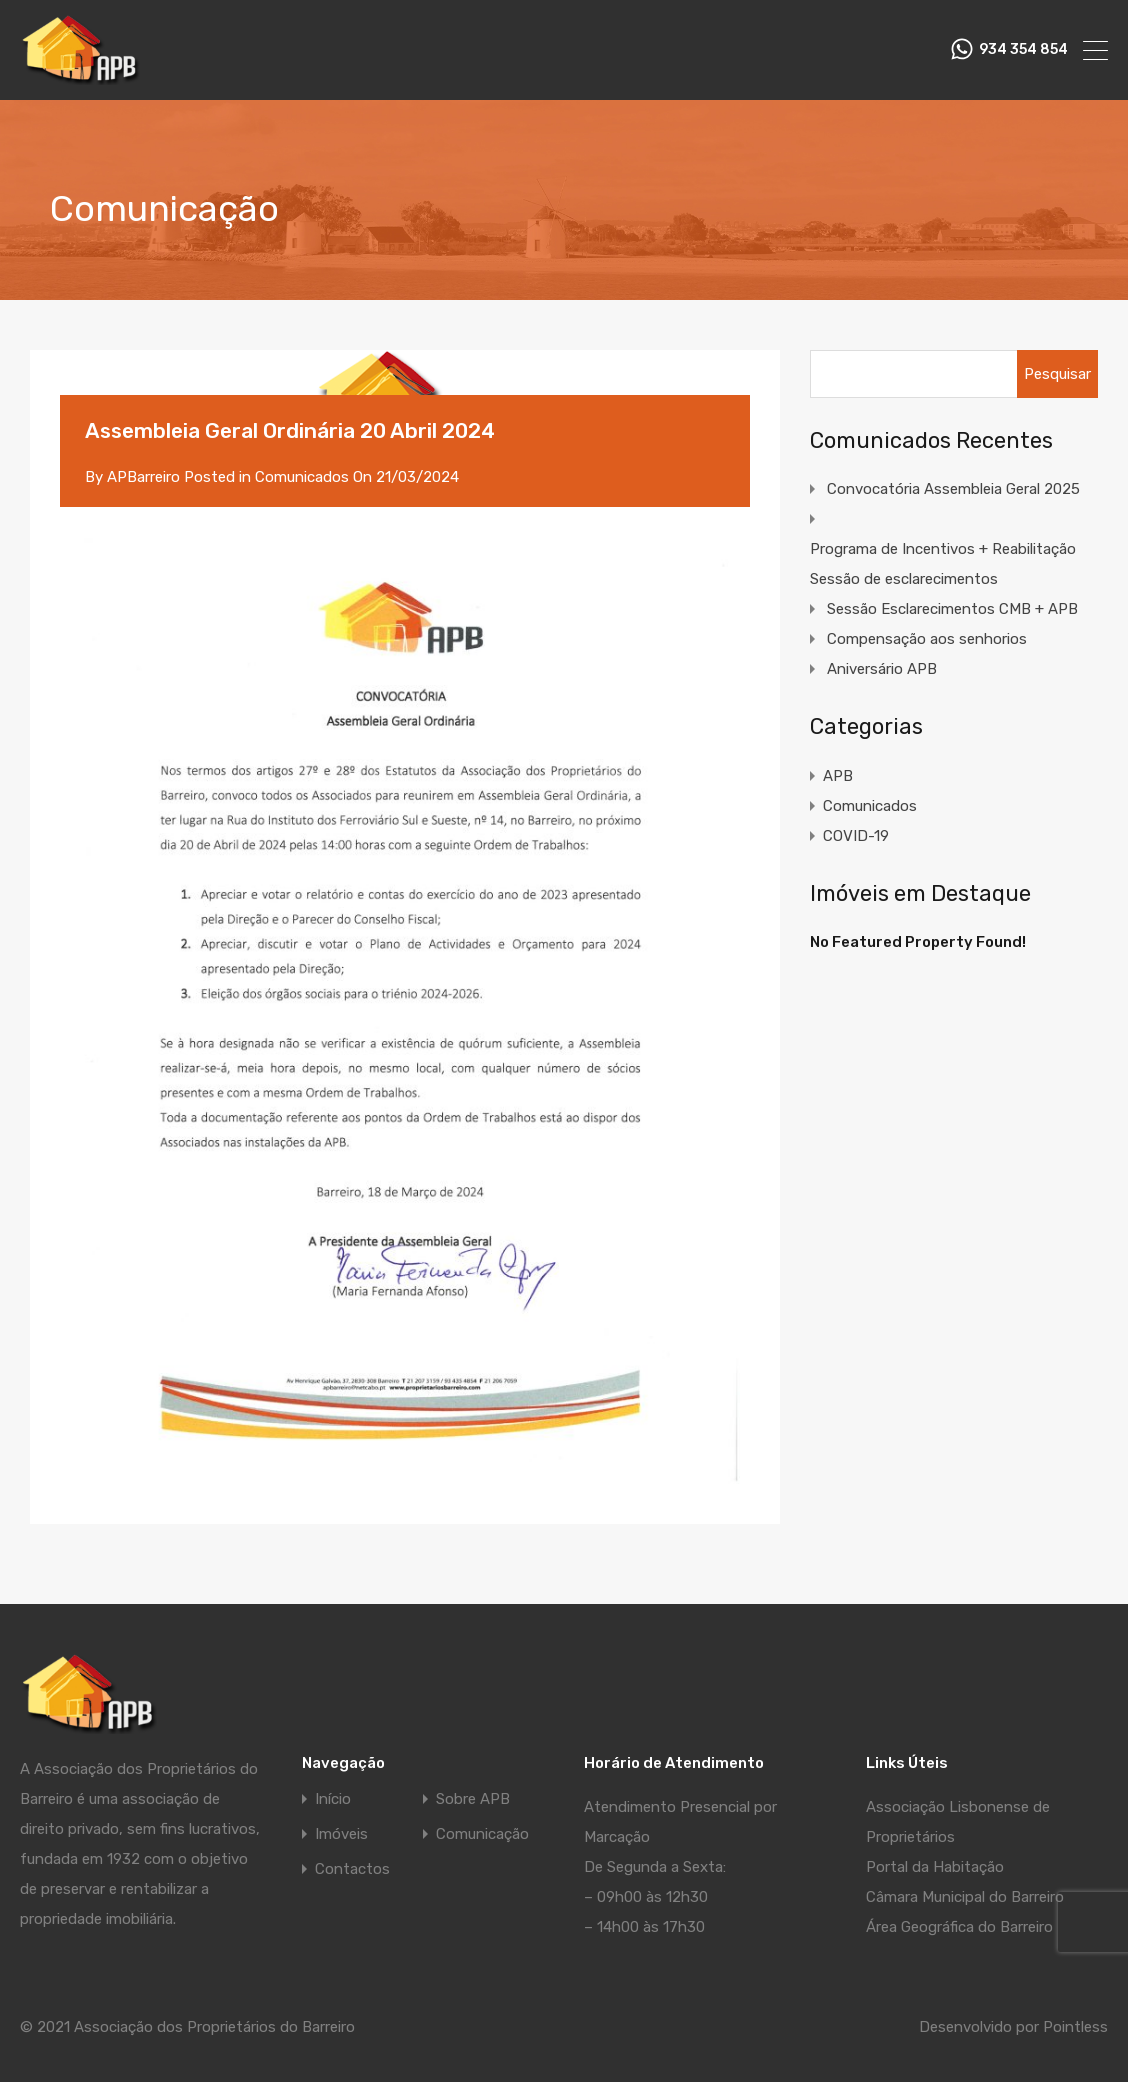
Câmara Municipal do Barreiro (965, 1897)
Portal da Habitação (935, 1867)
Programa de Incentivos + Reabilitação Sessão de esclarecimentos (943, 564)
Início (333, 1799)
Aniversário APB (882, 669)
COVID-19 (856, 836)
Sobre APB (473, 1799)
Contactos (352, 1869)
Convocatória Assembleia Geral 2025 (953, 489)
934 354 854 (1023, 50)
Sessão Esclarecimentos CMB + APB (952, 609)
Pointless (1075, 2027)
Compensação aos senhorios (927, 639)
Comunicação (482, 1834)
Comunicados (302, 477)
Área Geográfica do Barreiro (959, 1927)
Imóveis (341, 1834)
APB (838, 776)
